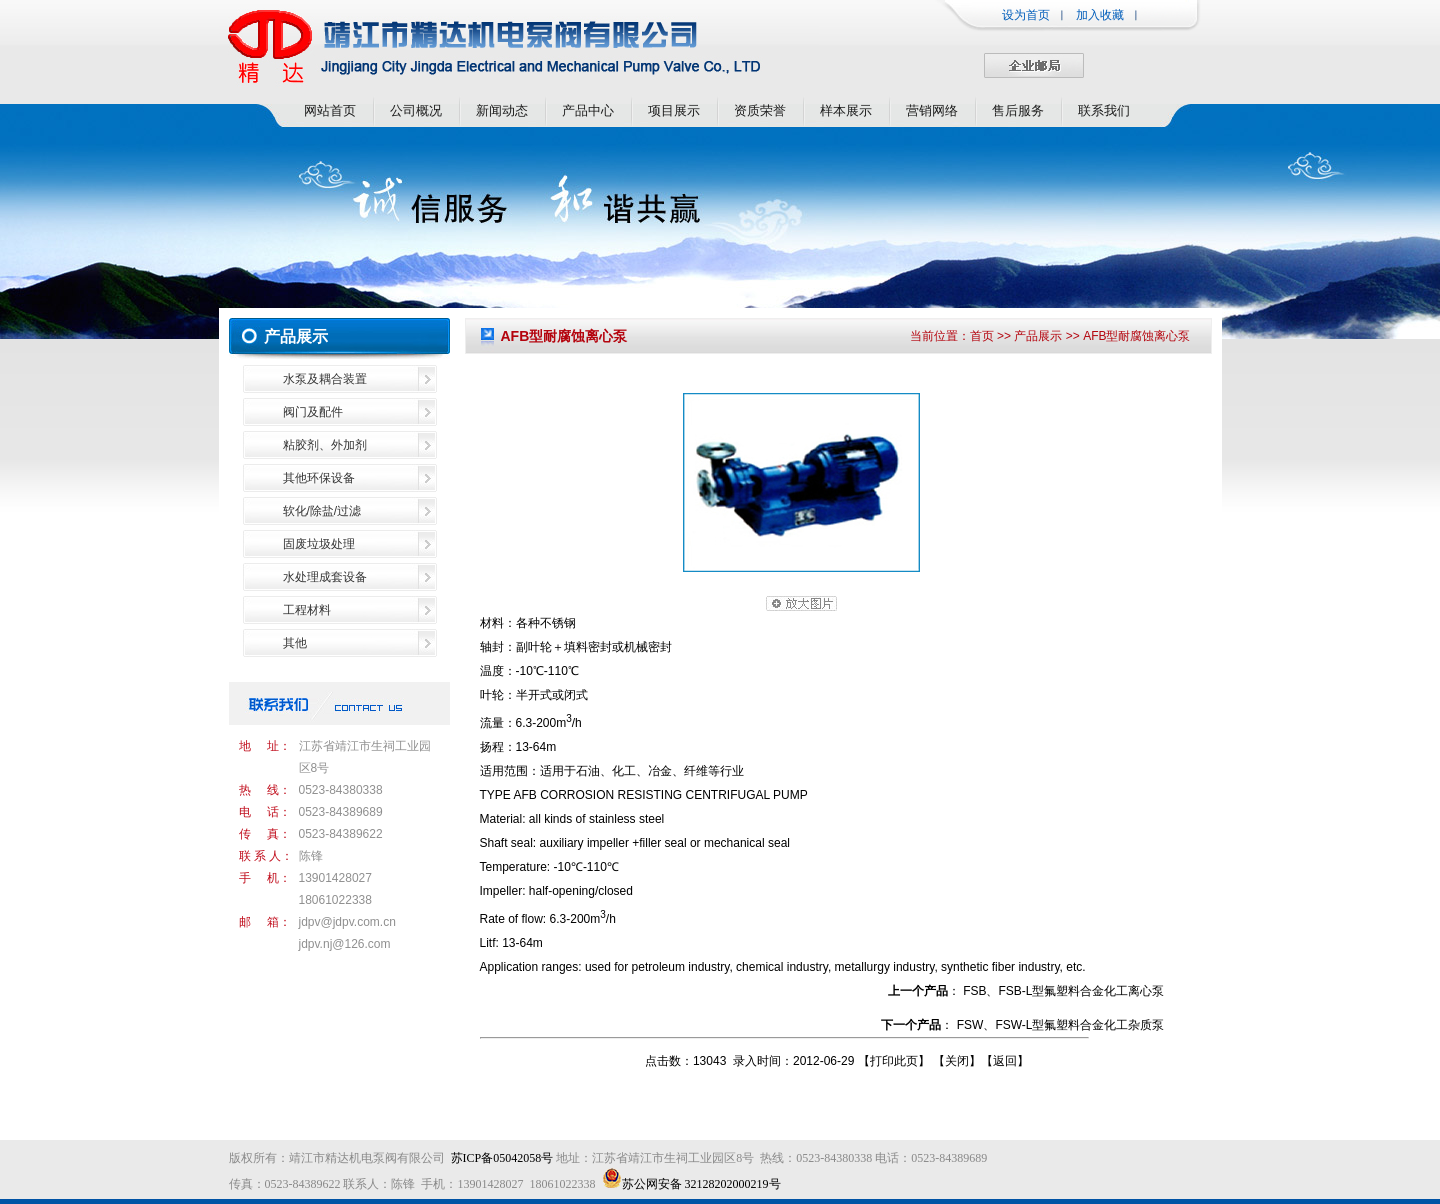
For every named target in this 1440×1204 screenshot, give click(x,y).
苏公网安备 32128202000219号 (691, 1184)
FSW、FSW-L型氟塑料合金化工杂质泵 (1061, 1025)
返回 (1005, 1061)
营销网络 (932, 110)
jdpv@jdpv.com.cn (347, 922)
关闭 (957, 1061)
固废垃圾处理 (319, 544)
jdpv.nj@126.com (345, 944)
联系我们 (1104, 110)
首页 (982, 336)
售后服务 (1018, 110)
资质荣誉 (760, 110)
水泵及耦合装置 (325, 379)
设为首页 (1026, 15)
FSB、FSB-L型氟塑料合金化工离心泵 (1063, 991)
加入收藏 (1100, 15)
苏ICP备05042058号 (502, 1158)
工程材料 (307, 610)
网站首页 (330, 110)
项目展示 (674, 110)
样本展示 (846, 110)
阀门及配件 (313, 412)
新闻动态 (502, 110)
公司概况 (416, 110)
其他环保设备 (319, 478)
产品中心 (588, 110)
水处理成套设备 (325, 577)
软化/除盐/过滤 (322, 511)
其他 (295, 643)
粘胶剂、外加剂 (325, 445)
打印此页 (894, 1061)
